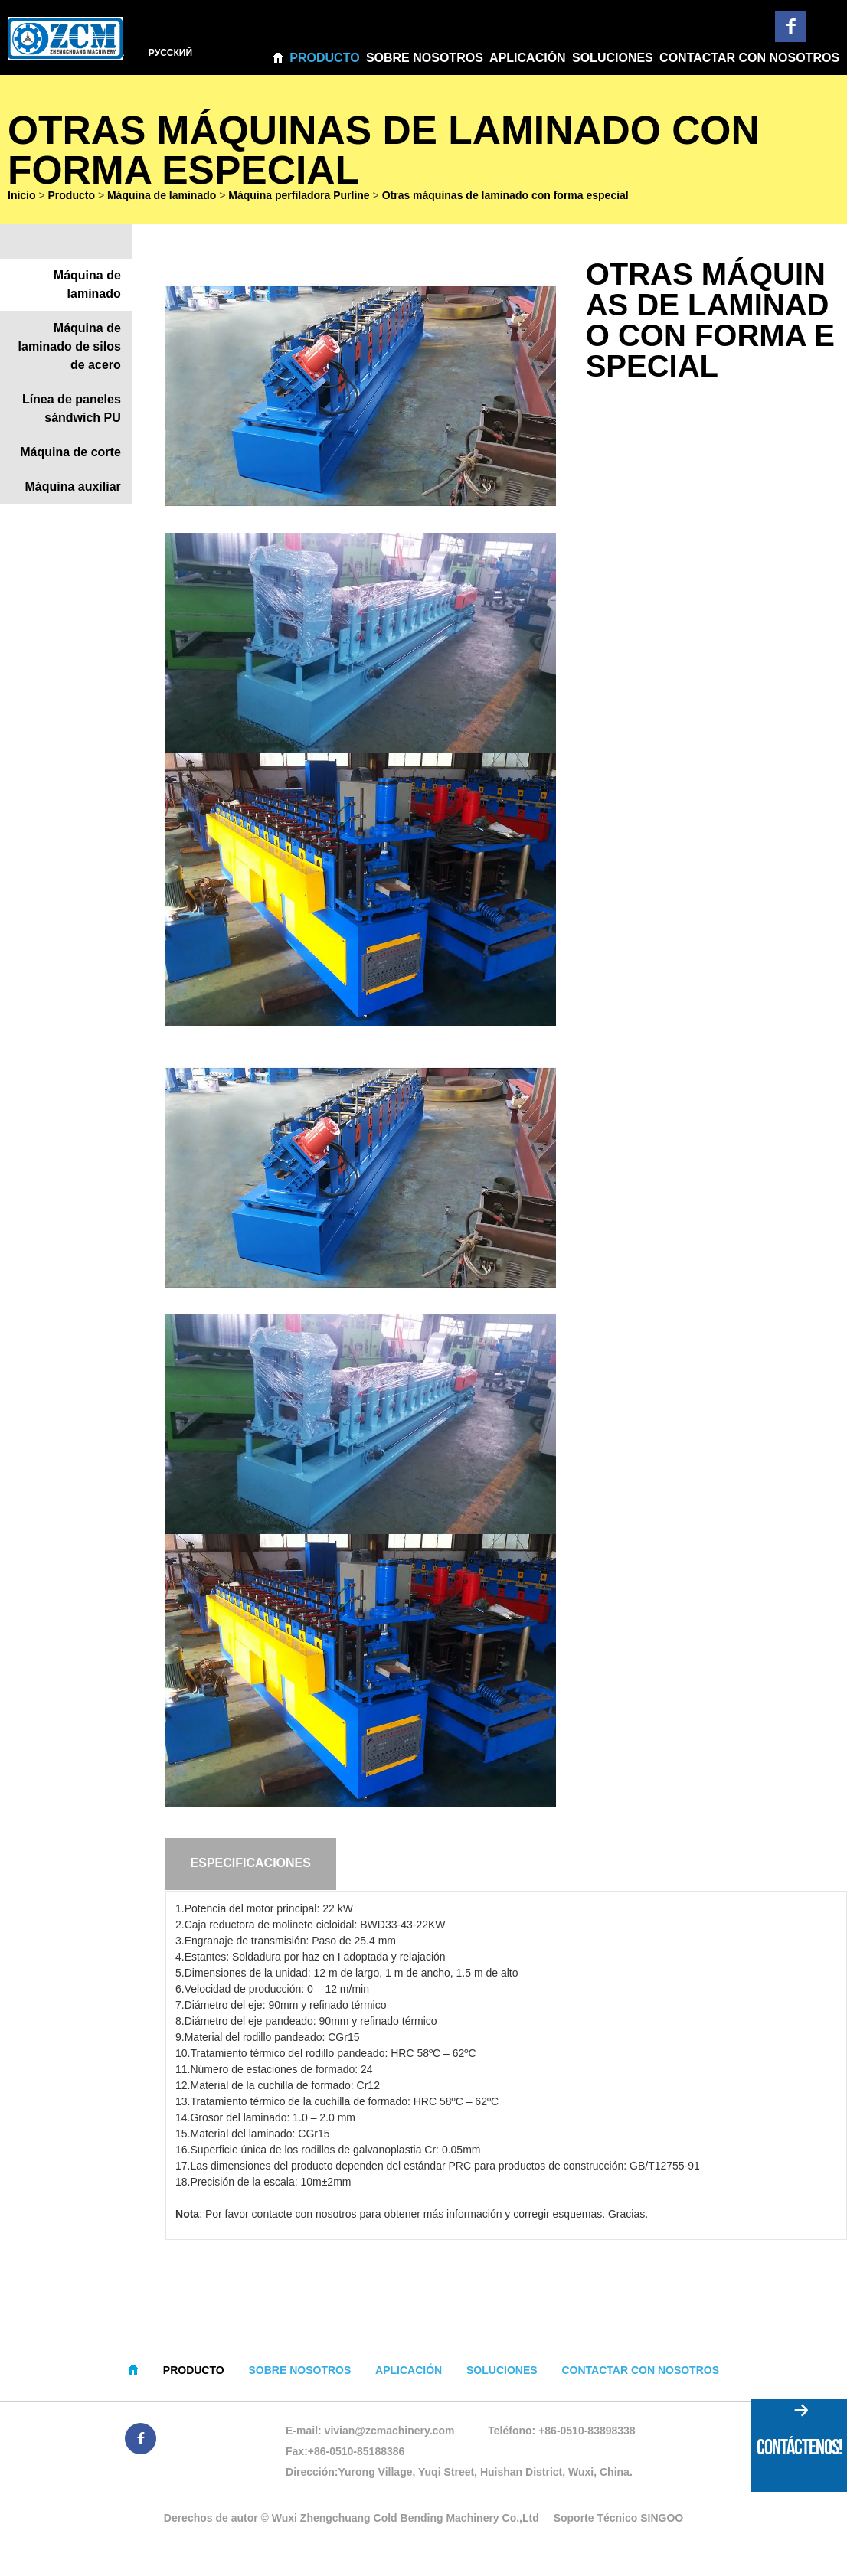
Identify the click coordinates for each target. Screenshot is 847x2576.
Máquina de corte (70, 455)
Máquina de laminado (161, 199)
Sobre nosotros (424, 57)
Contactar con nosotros (749, 57)
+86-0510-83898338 (587, 2434)
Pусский (173, 52)
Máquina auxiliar (72, 490)
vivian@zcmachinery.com (390, 2434)
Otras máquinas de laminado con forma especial (505, 199)
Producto (324, 57)
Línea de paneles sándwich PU (71, 412)
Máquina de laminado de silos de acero (69, 350)
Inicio (22, 199)
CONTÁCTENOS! (799, 2447)
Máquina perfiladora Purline (298, 199)
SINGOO (661, 2522)
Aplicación (527, 57)
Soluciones (612, 57)
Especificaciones (251, 1867)
